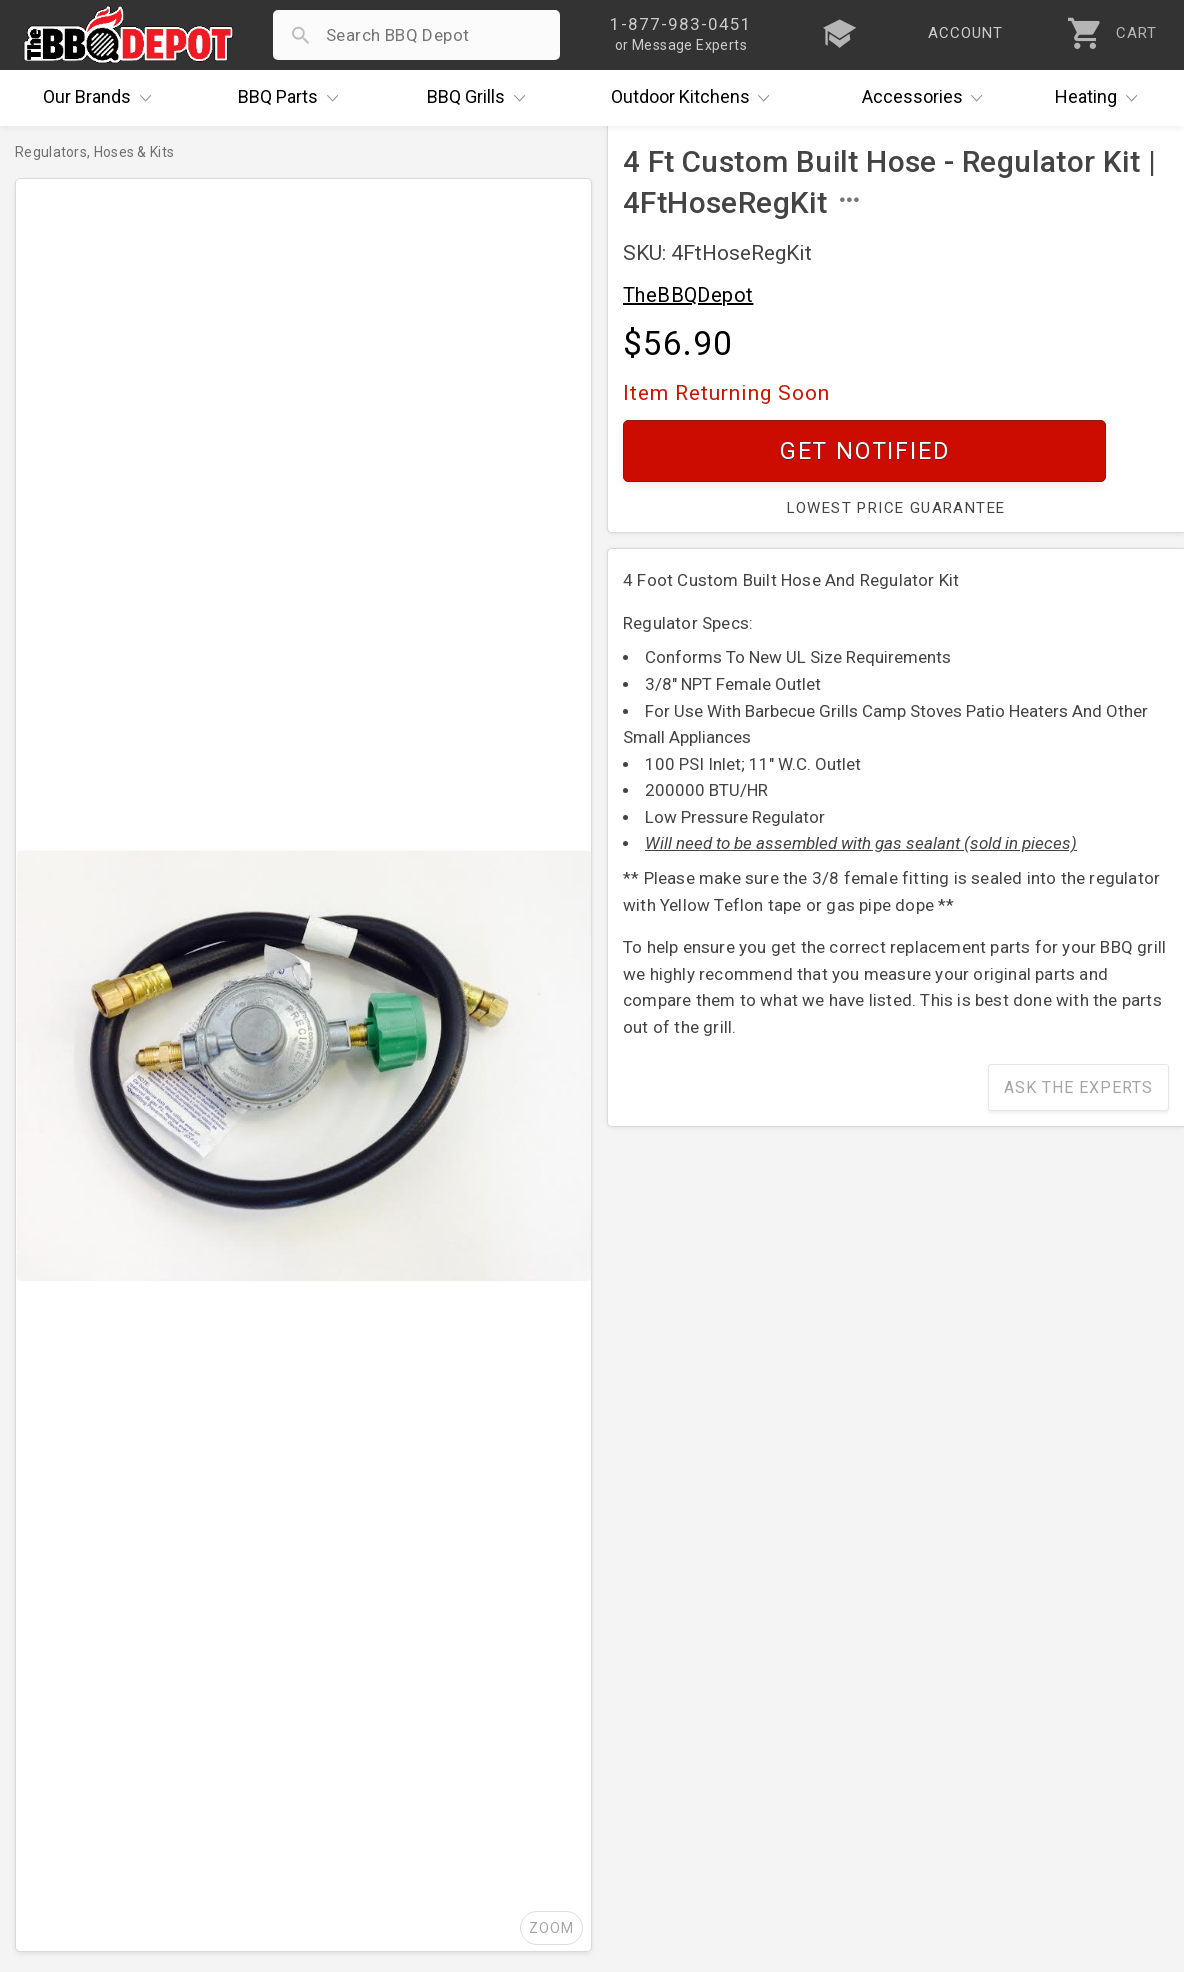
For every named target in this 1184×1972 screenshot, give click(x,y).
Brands (102, 98)
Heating (1101, 98)
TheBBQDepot (688, 295)
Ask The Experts (1078, 1087)
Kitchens (695, 98)
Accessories (927, 98)
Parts (293, 98)
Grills (481, 98)
